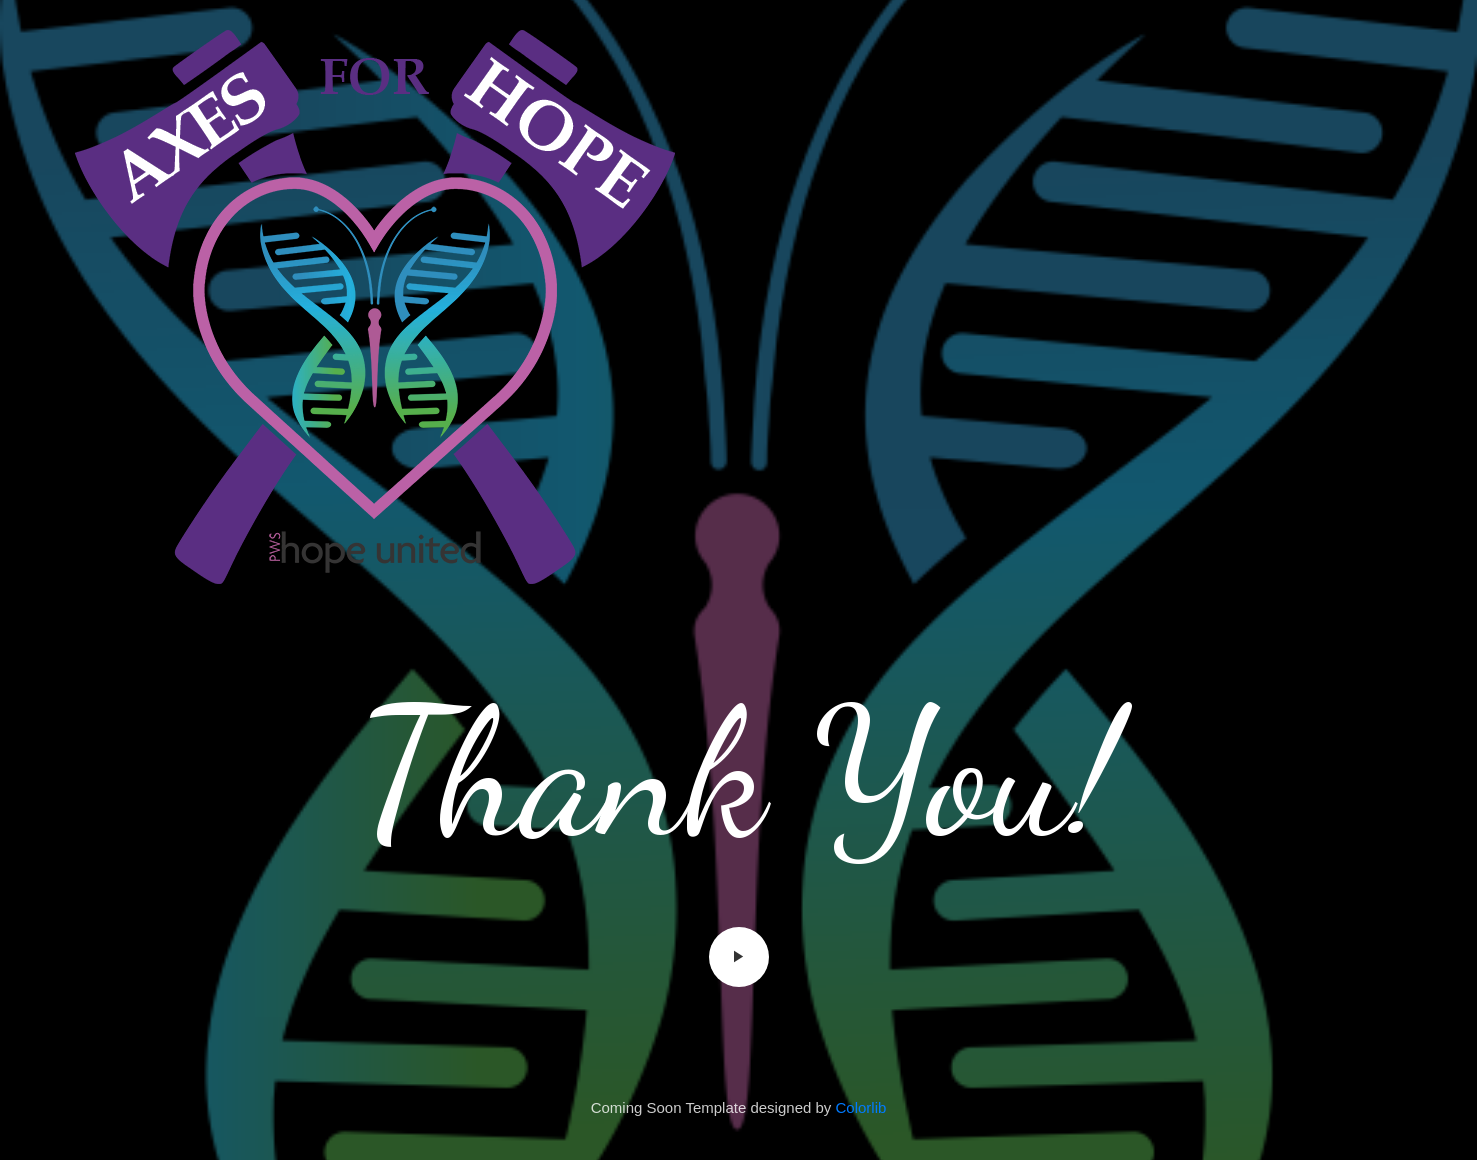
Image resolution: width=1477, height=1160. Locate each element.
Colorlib (861, 1107)
